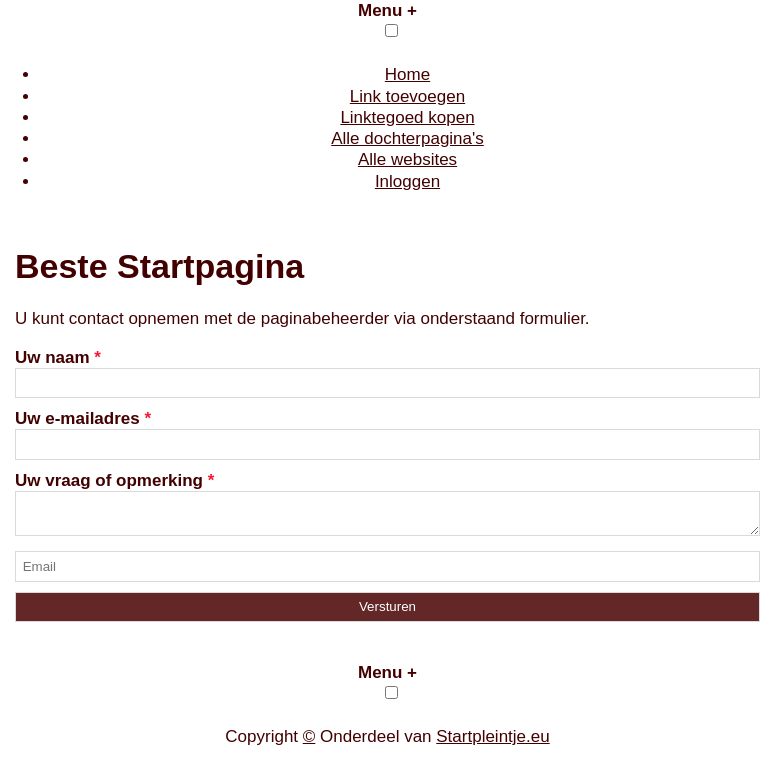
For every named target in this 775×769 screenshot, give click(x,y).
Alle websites (407, 159)
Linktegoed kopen (407, 117)
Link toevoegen (407, 96)
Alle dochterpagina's (407, 138)
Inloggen (407, 181)
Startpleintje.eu (492, 742)
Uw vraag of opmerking (114, 480)
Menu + (387, 10)
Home (407, 74)
